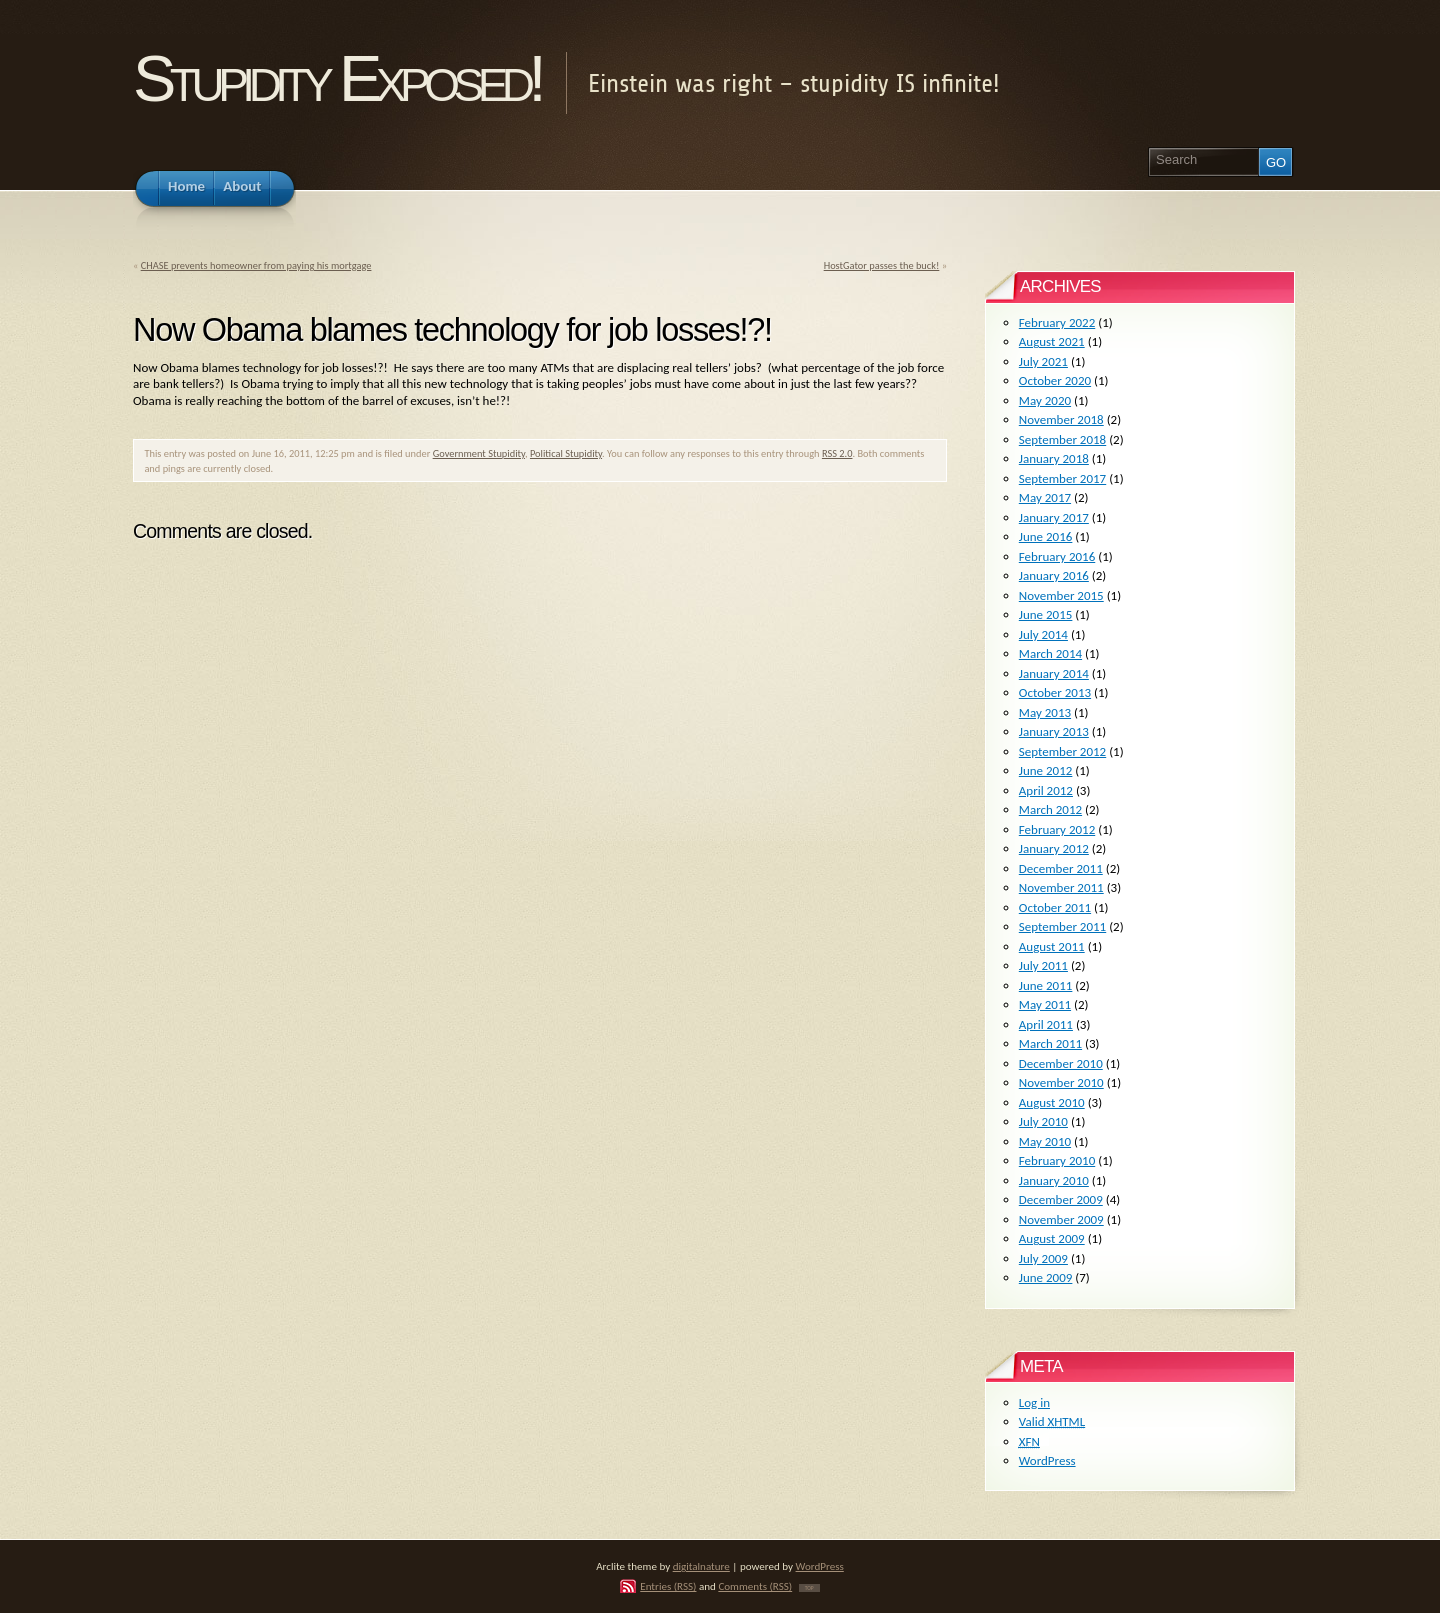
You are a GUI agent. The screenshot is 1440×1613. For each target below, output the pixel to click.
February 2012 (1057, 829)
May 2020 (1045, 400)
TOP (809, 1588)
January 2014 (1054, 673)
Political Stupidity (566, 453)
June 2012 (1046, 770)
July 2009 (1043, 1258)
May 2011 (1045, 1004)
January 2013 (1054, 731)
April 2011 (1046, 1024)
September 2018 (1062, 439)
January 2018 (1054, 458)
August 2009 (1052, 1238)
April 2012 (1046, 790)
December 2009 (1061, 1199)
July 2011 (1043, 965)
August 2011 (1052, 946)
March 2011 (1050, 1043)
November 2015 (1061, 595)
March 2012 (1050, 809)
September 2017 (1062, 478)
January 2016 (1054, 575)
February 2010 (1057, 1160)
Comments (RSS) (755, 1586)
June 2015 (1046, 614)
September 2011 (1062, 926)
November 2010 (1061, 1082)
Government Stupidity (479, 453)
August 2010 (1052, 1102)
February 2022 (1057, 322)
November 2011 (1061, 887)
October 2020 (1055, 380)
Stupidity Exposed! (336, 78)
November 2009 (1061, 1219)
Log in (1034, 1402)
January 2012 (1054, 848)
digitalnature (701, 1566)
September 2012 (1062, 751)
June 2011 (1046, 985)
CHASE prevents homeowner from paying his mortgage (256, 265)
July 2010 (1043, 1121)
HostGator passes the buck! (882, 265)
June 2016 (1046, 536)
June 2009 (1046, 1277)
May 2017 (1045, 497)
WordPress (1047, 1460)
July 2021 (1043, 361)
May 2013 (1045, 712)
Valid (1052, 1421)
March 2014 (1050, 653)
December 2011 (1061, 868)
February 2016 (1057, 556)
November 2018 (1061, 419)
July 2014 (1043, 634)
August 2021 (1052, 341)
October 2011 (1055, 907)
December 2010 (1061, 1063)
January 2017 (1054, 517)
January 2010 (1054, 1180)
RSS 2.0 (837, 453)
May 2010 (1045, 1141)
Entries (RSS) (668, 1586)
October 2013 (1055, 692)
